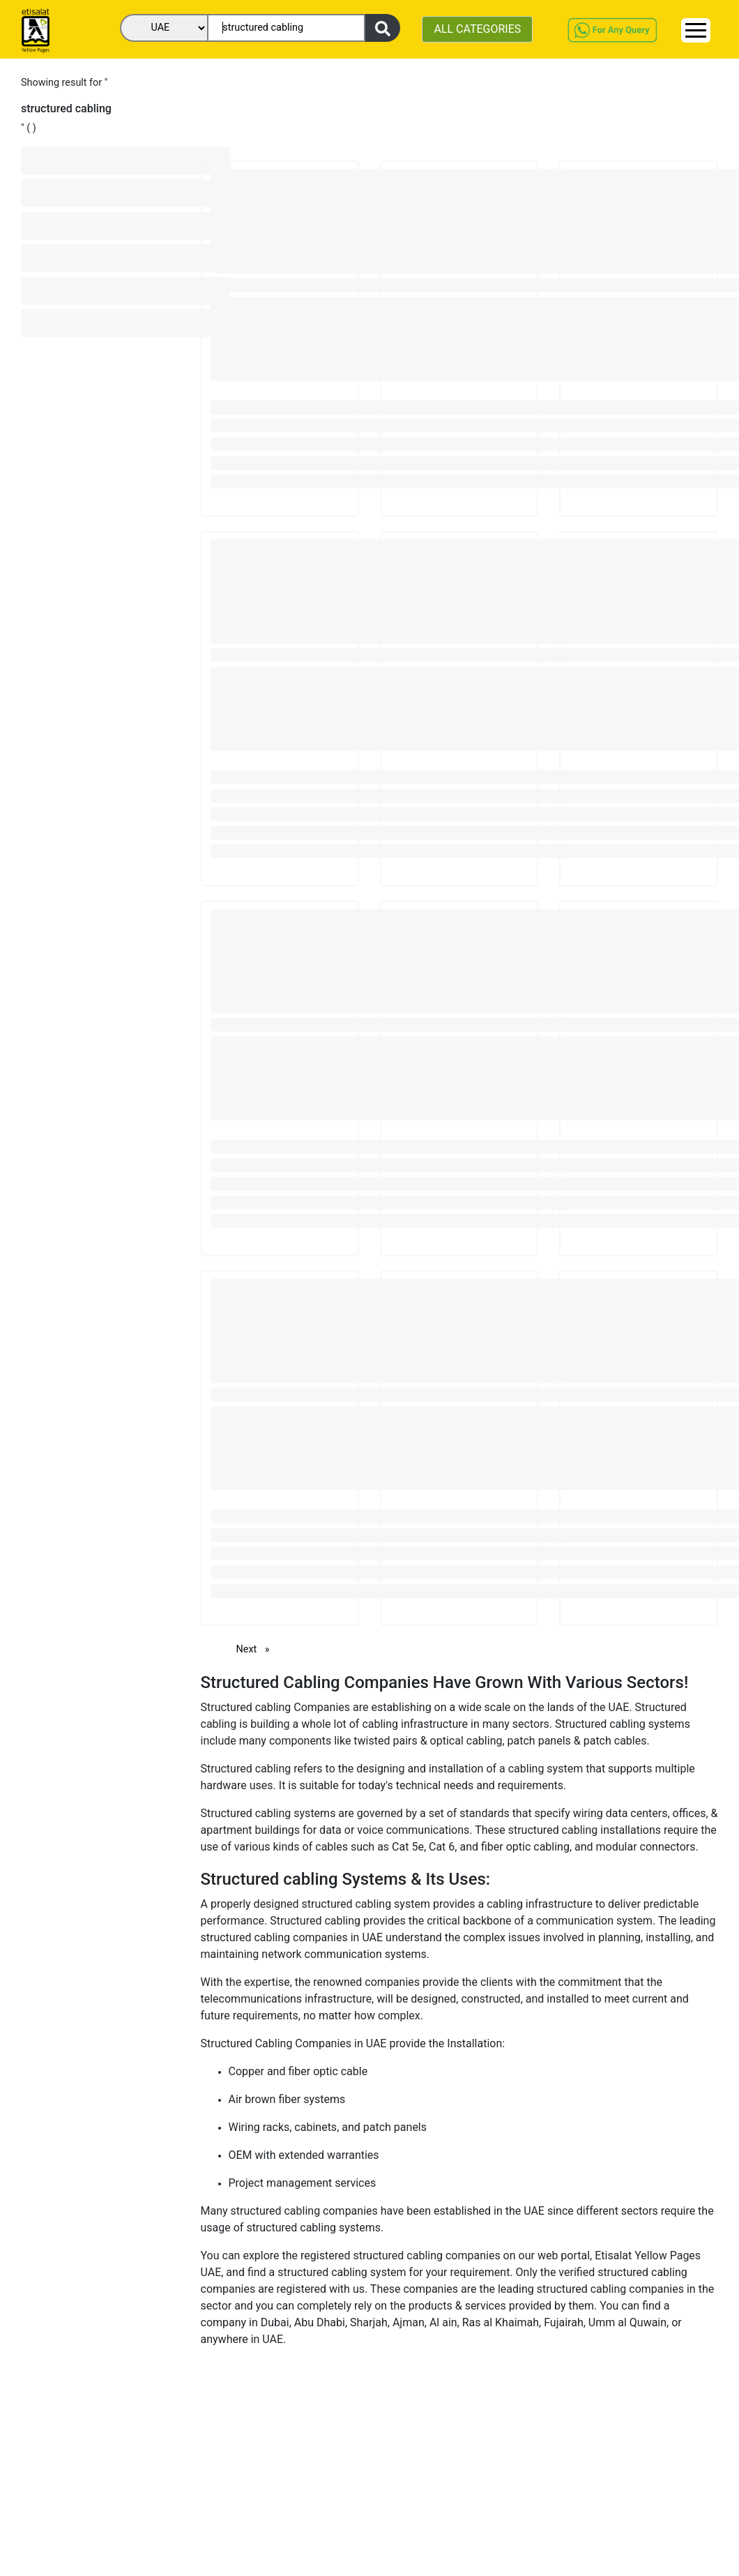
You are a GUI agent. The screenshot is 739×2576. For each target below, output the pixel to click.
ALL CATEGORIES (477, 29)
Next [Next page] (256, 1648)
